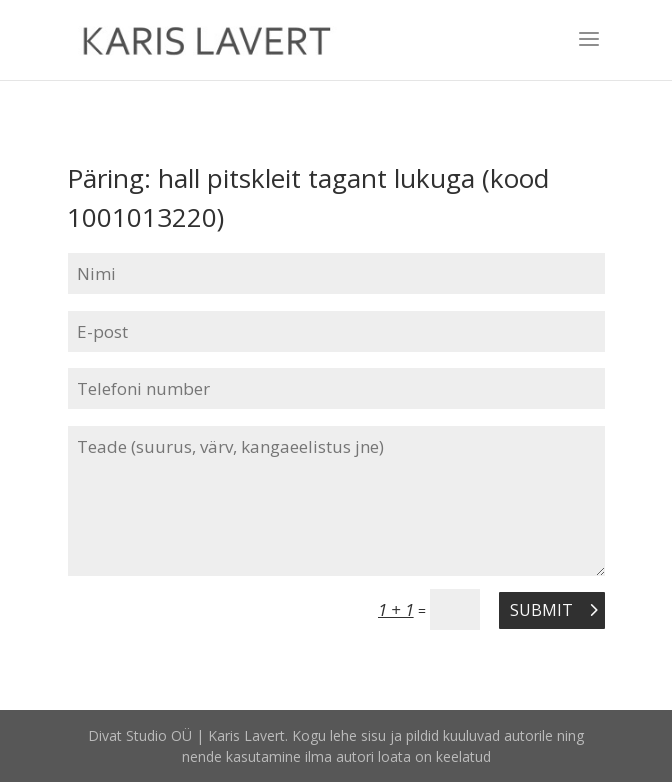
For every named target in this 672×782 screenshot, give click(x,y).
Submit (541, 610)
